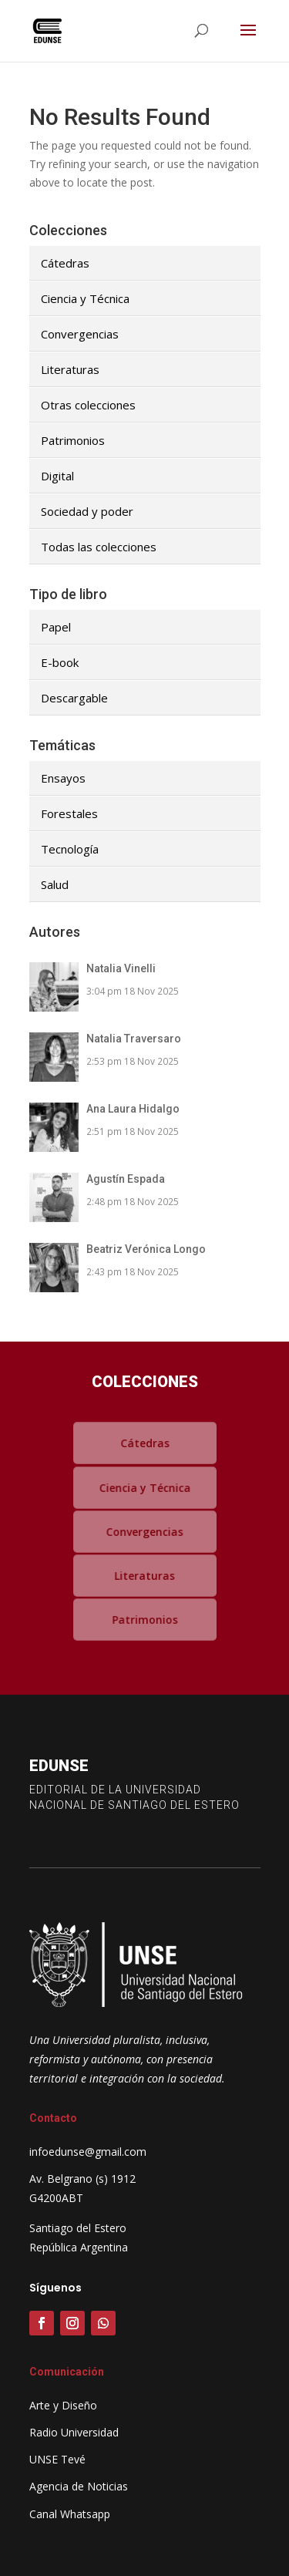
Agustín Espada (125, 1179)
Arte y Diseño (63, 2405)
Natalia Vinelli (121, 968)
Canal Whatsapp (69, 2514)
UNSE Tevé (57, 2459)
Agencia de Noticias (78, 2486)
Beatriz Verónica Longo (146, 1249)
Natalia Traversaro (133, 1038)
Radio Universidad (74, 2432)
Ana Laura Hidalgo (133, 1109)
